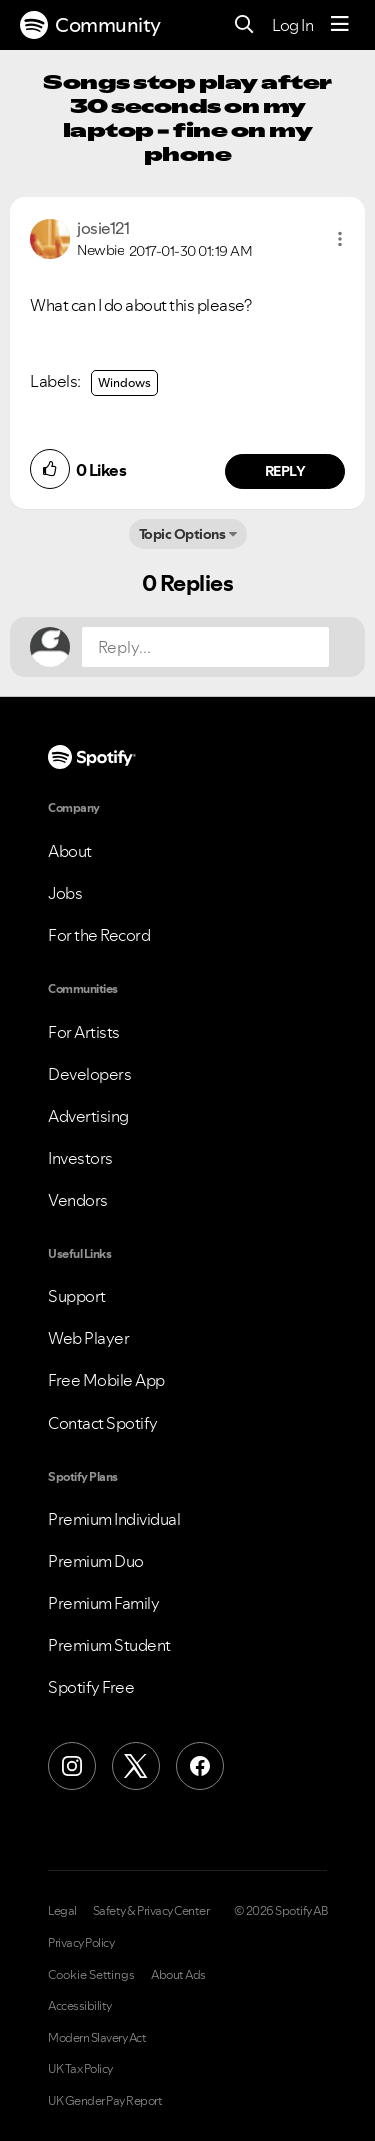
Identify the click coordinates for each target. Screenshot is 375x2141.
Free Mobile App (106, 1380)
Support (77, 1296)
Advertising (88, 1116)
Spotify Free (91, 1687)
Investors (80, 1158)
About (70, 851)
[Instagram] (72, 1766)
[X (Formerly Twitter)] (136, 1766)
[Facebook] (200, 1766)
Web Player (88, 1338)
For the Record (99, 935)
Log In (292, 25)
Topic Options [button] (182, 534)
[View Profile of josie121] (103, 228)
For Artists (84, 1032)
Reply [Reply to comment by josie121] (285, 471)
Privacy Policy (81, 1943)
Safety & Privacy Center (151, 1911)
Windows (124, 382)
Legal (62, 1911)
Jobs (65, 893)
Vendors (78, 1200)
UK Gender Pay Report (105, 2101)
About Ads (178, 1975)
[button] (340, 239)
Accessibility (80, 2006)
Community (90, 25)
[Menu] (340, 25)
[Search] (244, 25)
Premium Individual (114, 1519)
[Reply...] (205, 647)
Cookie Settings (91, 1975)
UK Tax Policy (80, 2069)
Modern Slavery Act (97, 2038)
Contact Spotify (103, 1423)
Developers (89, 1074)
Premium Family (103, 1603)
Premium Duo (96, 1561)
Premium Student (109, 1645)
